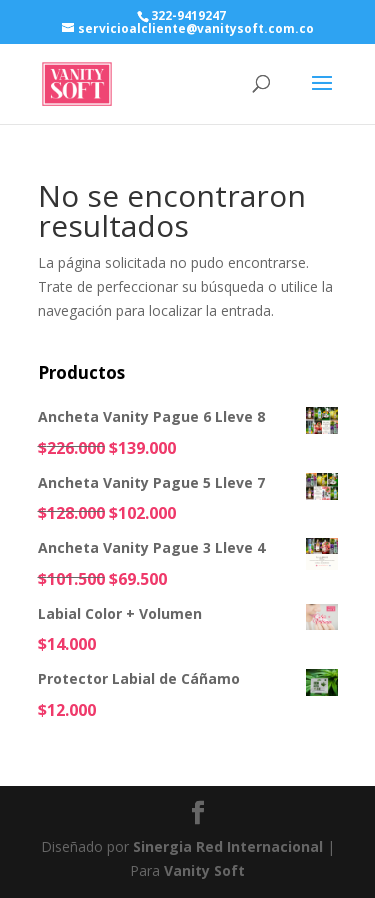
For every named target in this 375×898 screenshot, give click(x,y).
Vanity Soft (204, 870)
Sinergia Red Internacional (228, 846)
